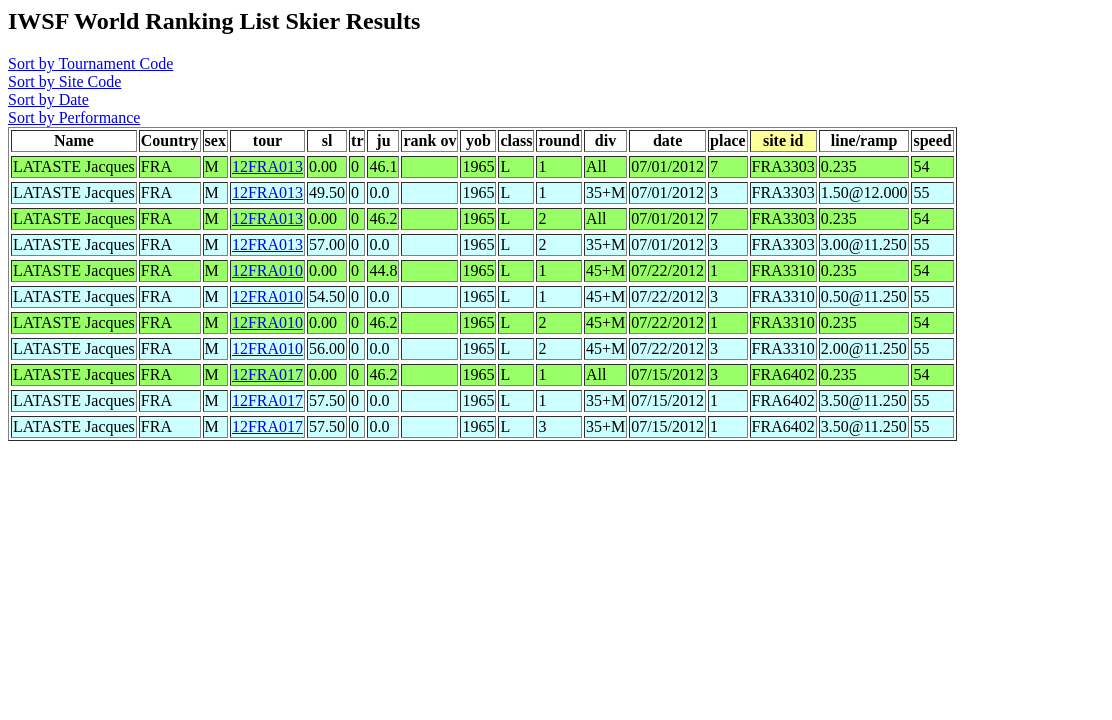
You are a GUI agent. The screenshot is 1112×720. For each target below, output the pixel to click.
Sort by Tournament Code (90, 63)
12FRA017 (267, 374)
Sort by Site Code (64, 81)
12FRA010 (267, 270)
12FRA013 (267, 166)
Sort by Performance (74, 117)
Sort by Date (48, 99)
